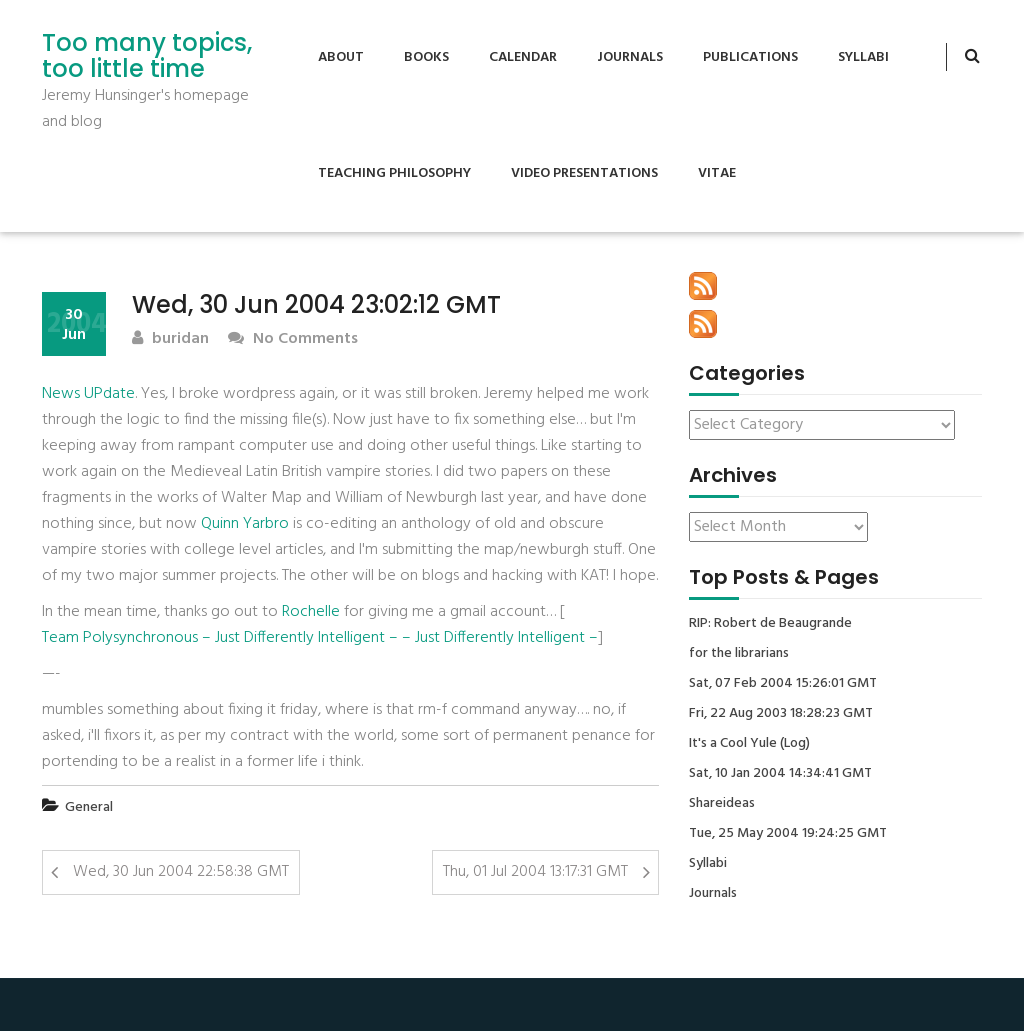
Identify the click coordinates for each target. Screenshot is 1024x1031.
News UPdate (88, 394)
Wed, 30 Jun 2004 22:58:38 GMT (181, 872)
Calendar (523, 57)
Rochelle (311, 612)
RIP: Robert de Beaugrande (770, 624)
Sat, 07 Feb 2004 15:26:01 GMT (783, 684)
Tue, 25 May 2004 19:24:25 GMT (788, 834)
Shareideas (722, 804)
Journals (630, 57)
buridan (170, 339)
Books (426, 57)
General (89, 807)
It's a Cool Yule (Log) (749, 744)
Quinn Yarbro (245, 524)
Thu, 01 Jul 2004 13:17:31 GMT (535, 872)
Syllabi (863, 57)
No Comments (293, 339)
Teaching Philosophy (394, 173)
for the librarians (739, 654)
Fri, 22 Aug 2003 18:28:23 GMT (781, 714)
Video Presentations (584, 173)
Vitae (717, 173)
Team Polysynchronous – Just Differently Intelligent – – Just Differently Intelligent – (320, 638)
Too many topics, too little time (147, 56)
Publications (750, 57)
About (341, 57)
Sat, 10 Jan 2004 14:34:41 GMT (780, 774)
